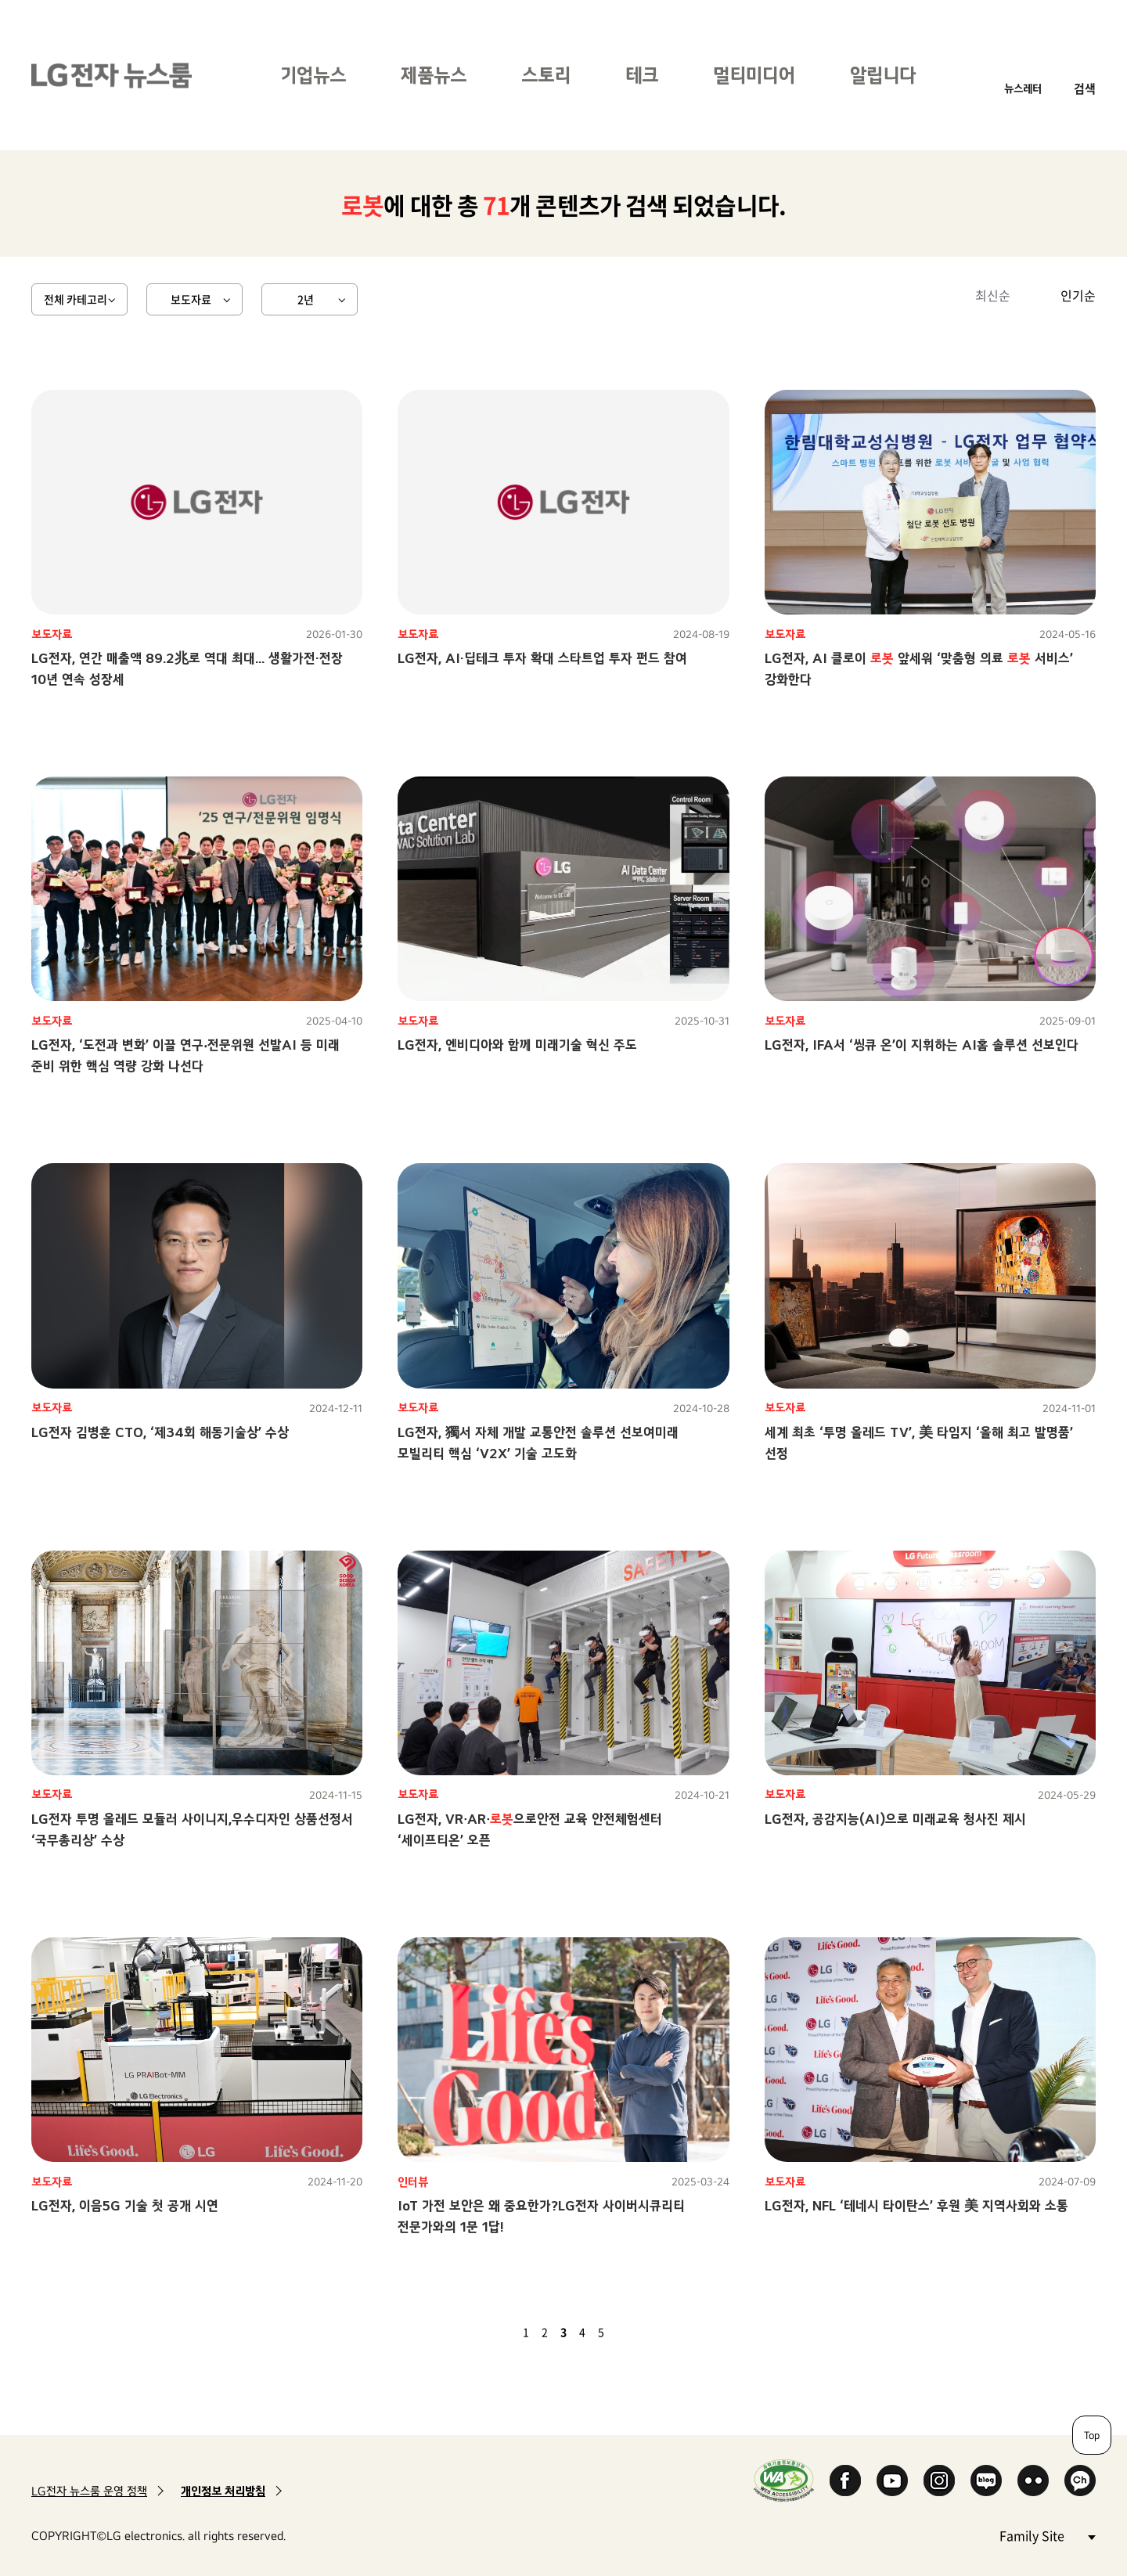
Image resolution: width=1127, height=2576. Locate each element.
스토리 (546, 75)
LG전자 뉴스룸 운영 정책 (89, 2491)
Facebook (845, 2480)
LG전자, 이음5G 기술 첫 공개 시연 (124, 2205)
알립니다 (883, 75)
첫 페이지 (480, 2332)
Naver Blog (986, 2480)
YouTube (892, 2480)
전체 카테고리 (75, 299)
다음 (628, 2332)
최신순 (992, 295)
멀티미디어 (754, 75)
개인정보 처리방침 (223, 2491)
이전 (499, 2332)
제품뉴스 (433, 75)
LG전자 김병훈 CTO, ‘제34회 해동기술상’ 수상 (160, 1432)
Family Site (1047, 2535)
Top (1092, 2435)
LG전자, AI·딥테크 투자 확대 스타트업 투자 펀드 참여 (542, 658)
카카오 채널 (1080, 2480)
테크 (641, 75)
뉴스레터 (1023, 88)
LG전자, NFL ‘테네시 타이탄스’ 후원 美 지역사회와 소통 (916, 2205)
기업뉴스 (313, 75)
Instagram (939, 2480)
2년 (305, 299)
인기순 (1078, 295)
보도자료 (191, 299)
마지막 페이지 (646, 2332)
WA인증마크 (784, 2480)
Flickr (1033, 2480)
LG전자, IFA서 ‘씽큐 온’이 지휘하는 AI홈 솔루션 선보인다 (921, 1044)
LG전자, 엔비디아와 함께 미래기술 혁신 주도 (517, 1044)
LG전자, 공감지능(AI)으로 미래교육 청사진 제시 (895, 1818)
